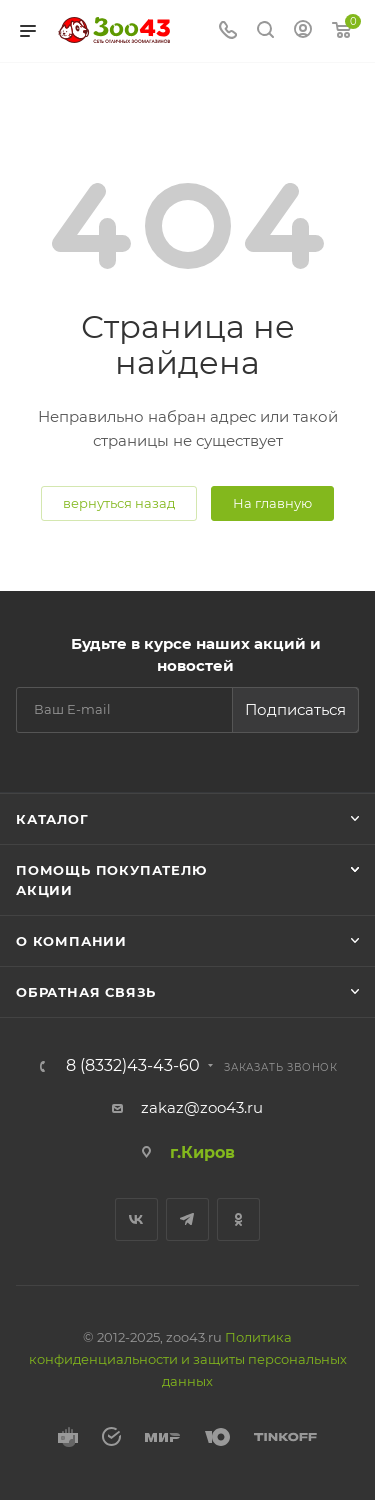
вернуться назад (119, 503)
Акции (44, 890)
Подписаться (295, 709)
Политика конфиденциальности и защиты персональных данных (188, 1359)
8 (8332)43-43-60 (133, 1066)
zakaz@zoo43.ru (202, 1107)
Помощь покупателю (111, 870)
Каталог (52, 819)
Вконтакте (136, 1219)
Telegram (187, 1219)
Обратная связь (86, 992)
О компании (71, 941)
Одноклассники (238, 1219)
